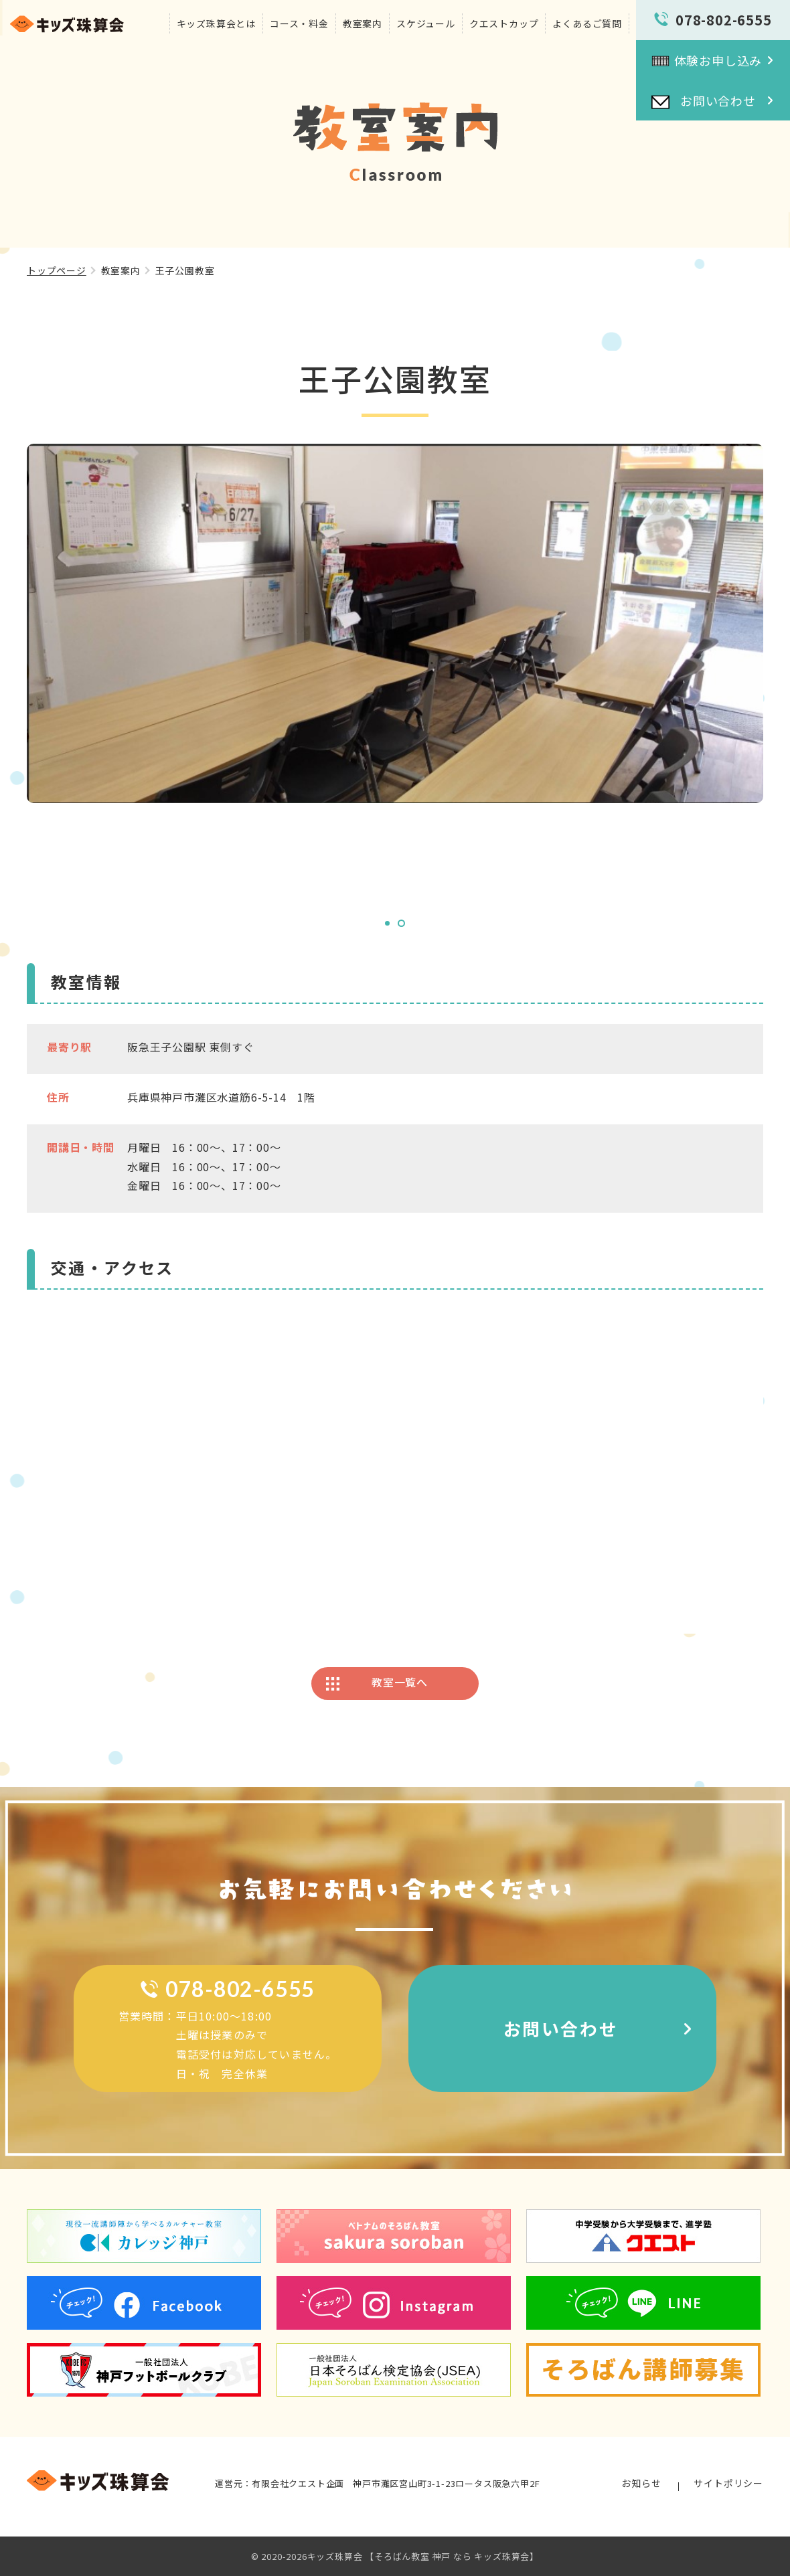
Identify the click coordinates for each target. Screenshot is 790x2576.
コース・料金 (299, 23)
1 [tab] (387, 923)
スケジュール (425, 23)
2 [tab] (401, 923)
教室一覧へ (400, 1682)
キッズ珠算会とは (216, 23)
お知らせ (641, 2483)
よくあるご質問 (587, 23)
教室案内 (362, 23)
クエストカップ (504, 23)
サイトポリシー (728, 2483)
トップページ (56, 270)
